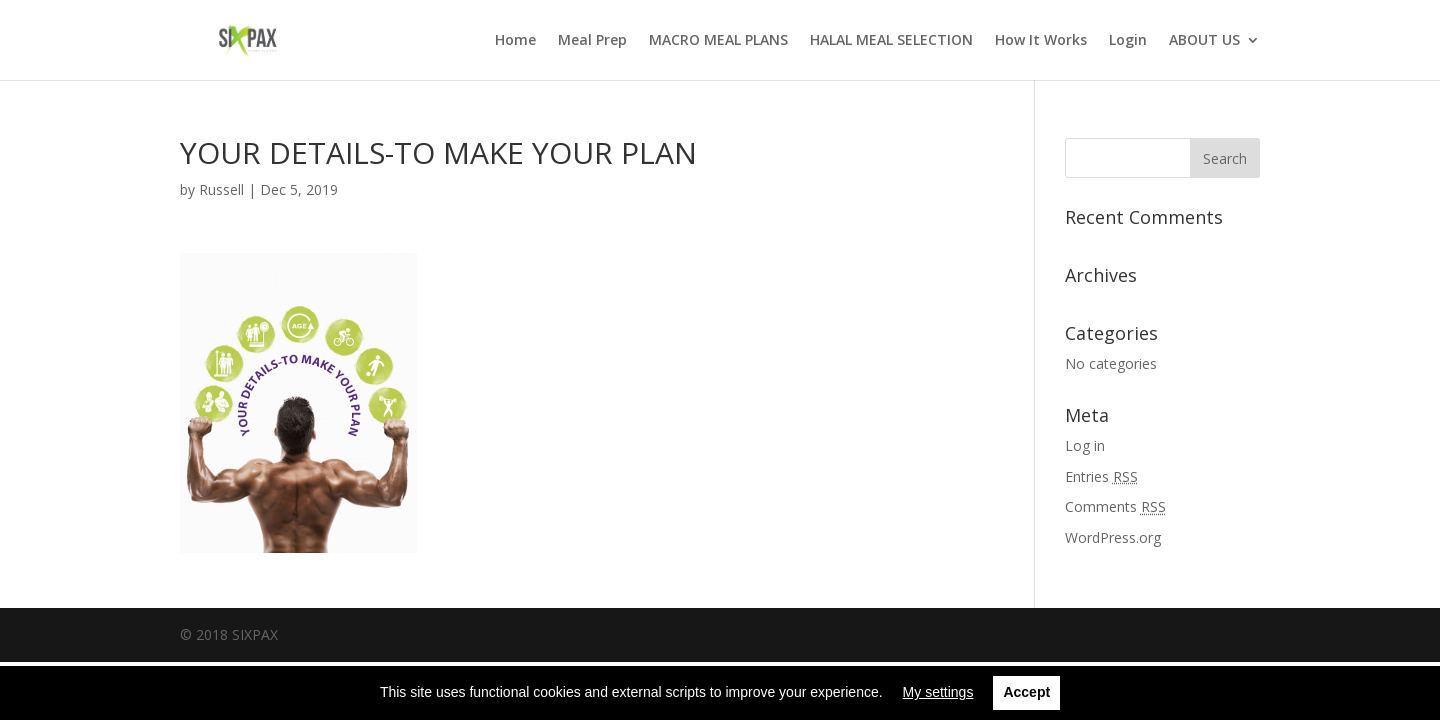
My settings (938, 692)
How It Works (1041, 41)
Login (1128, 41)
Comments (1115, 506)
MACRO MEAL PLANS (718, 41)
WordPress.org (1113, 537)
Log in (1085, 445)
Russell (221, 189)
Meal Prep (592, 41)
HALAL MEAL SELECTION (891, 41)
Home (515, 41)
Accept (1026, 692)
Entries (1101, 476)
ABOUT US (1204, 41)
